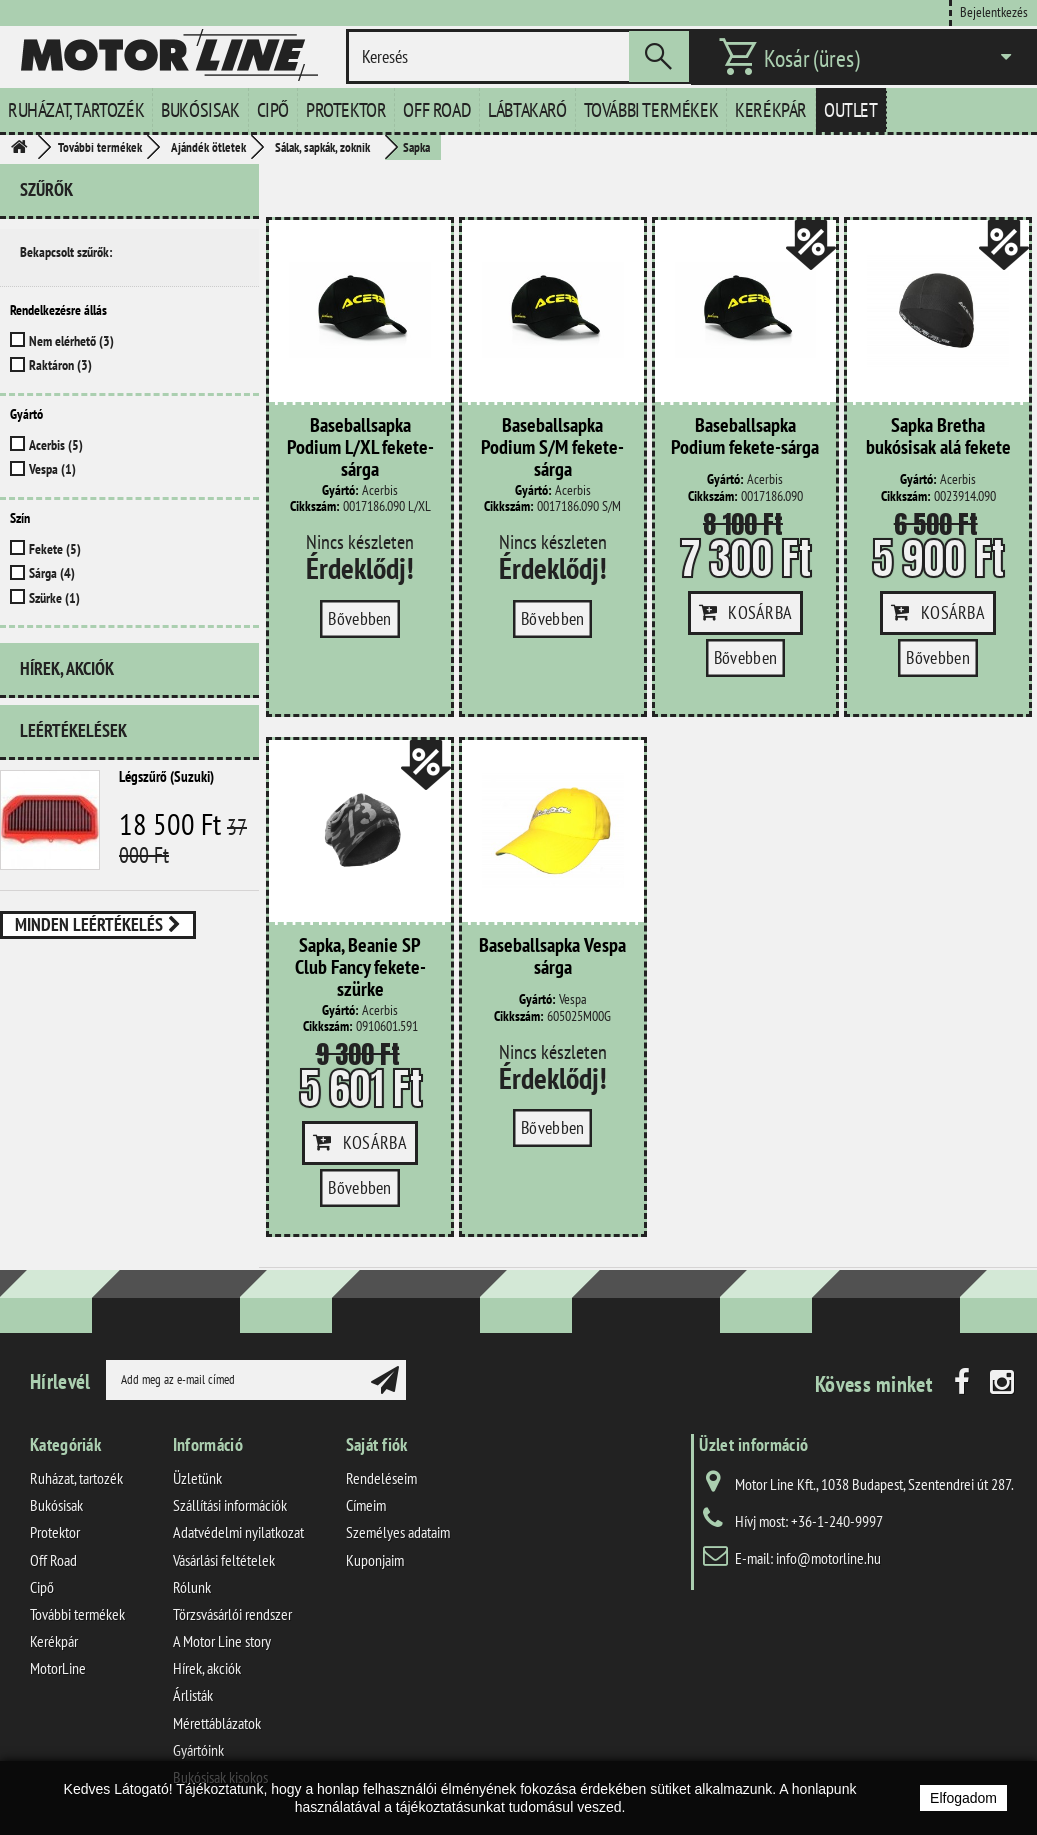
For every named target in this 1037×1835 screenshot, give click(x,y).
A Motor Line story (222, 1641)
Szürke (54, 598)
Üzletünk (197, 1478)
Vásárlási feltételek (224, 1560)
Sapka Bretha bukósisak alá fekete (938, 437)
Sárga (52, 573)
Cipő (273, 110)
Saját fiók (377, 1444)
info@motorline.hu (828, 1558)
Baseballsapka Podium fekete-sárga (745, 437)
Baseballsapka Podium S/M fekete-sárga (552, 448)
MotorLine (58, 1668)
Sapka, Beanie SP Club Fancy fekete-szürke (360, 968)
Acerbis (56, 445)
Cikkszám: (315, 506)
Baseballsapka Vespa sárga (552, 957)
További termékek (651, 110)
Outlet (851, 110)
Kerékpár (771, 110)
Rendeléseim (381, 1478)
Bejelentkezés (994, 11)
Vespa (52, 469)
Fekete (55, 549)
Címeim (366, 1505)
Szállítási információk (230, 1505)
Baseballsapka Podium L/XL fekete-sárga (360, 448)
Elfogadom (963, 1798)
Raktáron (60, 365)
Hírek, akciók (67, 668)
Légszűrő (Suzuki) (166, 776)
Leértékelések (73, 730)
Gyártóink (198, 1750)
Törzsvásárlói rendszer (232, 1614)
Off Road (437, 110)
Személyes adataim (398, 1532)
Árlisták (193, 1695)
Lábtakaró (527, 110)
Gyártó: (340, 490)
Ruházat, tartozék (76, 110)
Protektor (346, 110)
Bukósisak (200, 110)
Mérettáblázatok (217, 1723)
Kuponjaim (375, 1560)
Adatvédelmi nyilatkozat (238, 1532)
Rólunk (192, 1587)
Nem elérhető (71, 341)
